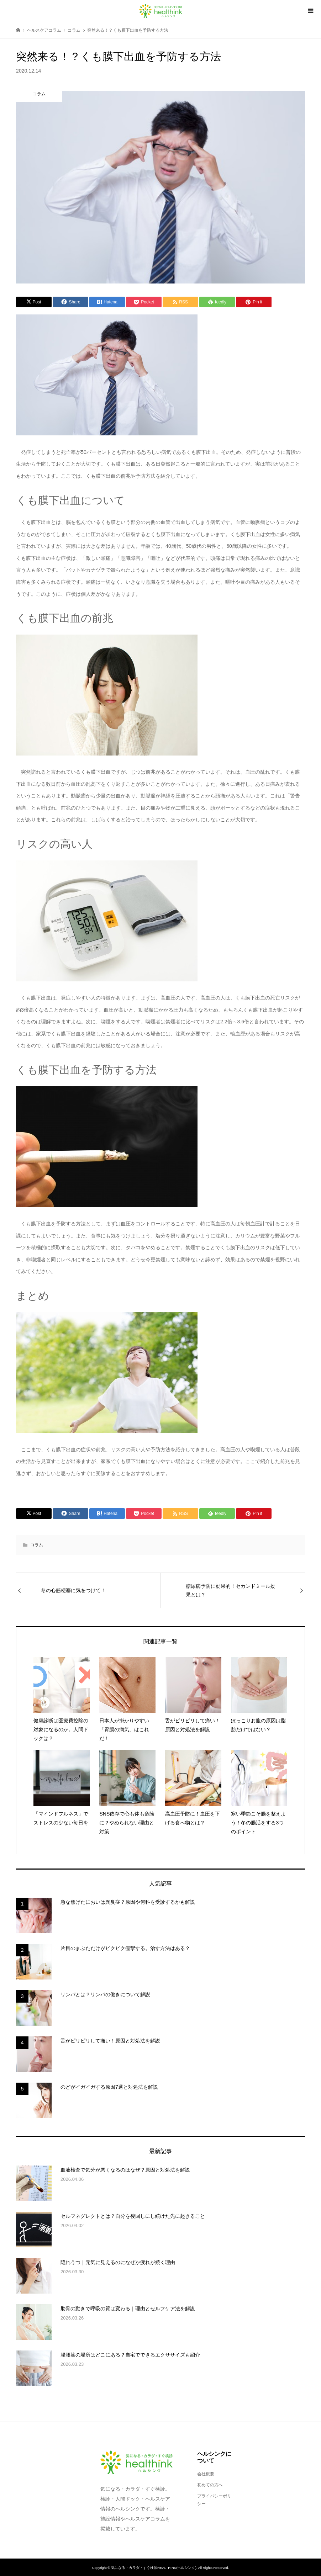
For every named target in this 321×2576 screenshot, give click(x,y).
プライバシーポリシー (214, 2499)
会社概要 (205, 2473)
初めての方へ (210, 2484)
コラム (36, 1544)
